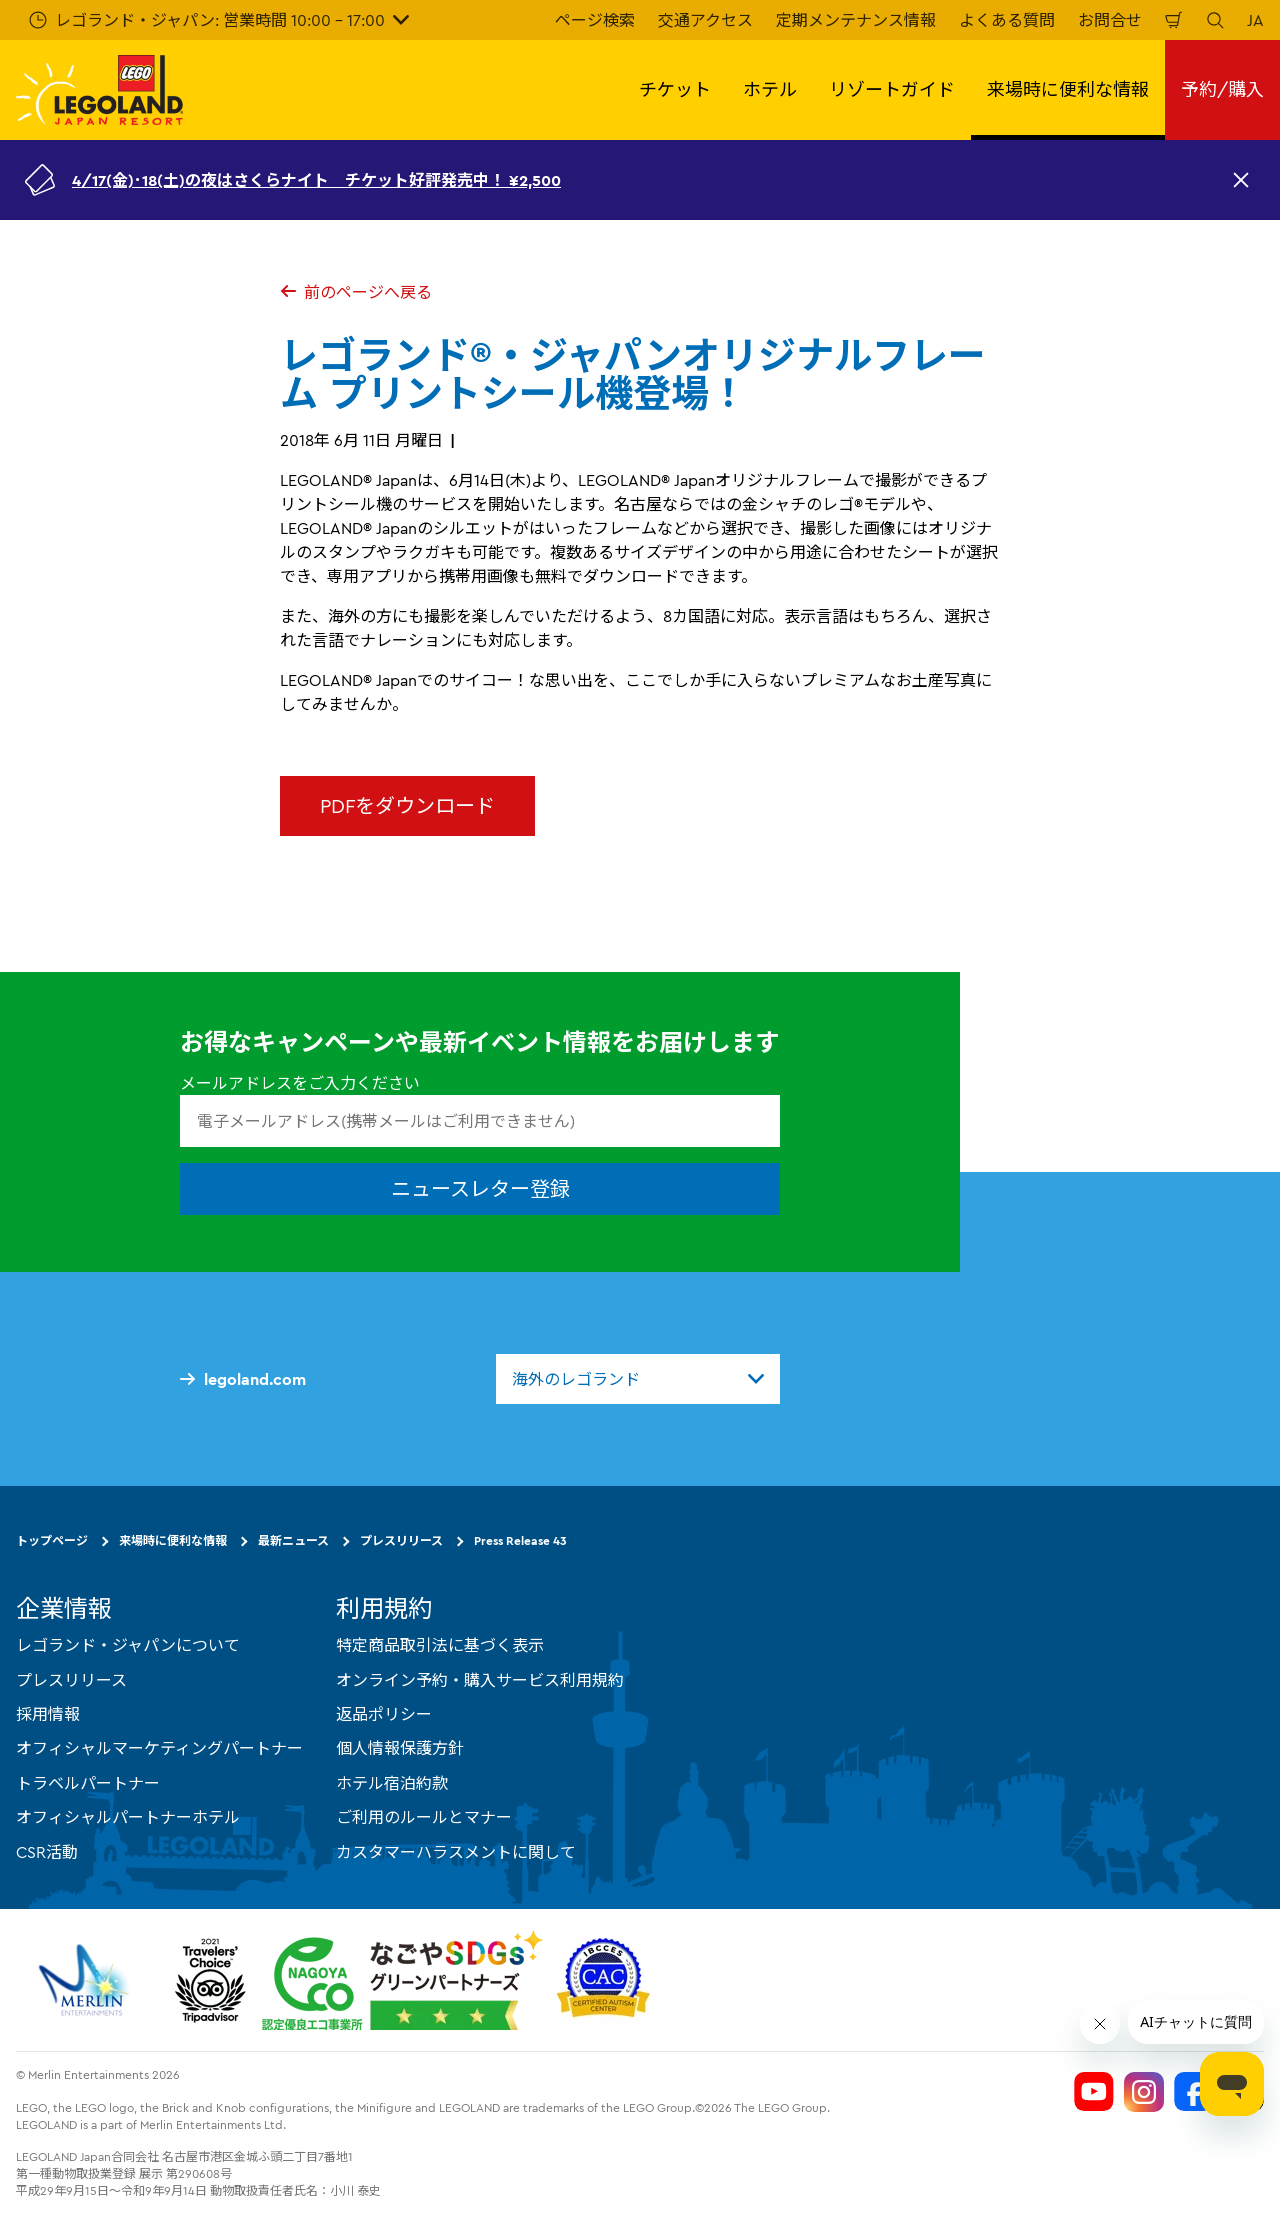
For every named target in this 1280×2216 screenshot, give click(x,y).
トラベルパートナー (88, 1783)
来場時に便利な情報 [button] (1068, 89)
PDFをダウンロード (407, 805)
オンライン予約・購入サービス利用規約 (480, 1680)
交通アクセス (705, 20)
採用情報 (48, 1714)
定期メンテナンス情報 (856, 20)
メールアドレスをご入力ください (300, 1083)
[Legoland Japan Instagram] (1144, 2092)
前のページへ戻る (356, 292)
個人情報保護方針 (400, 1748)
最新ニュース (293, 1540)
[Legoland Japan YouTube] (1094, 2092)
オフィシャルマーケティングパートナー (159, 1748)
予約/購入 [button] (1222, 89)
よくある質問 (1007, 20)
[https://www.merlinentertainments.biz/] (86, 1980)
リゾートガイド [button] (892, 89)
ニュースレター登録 (480, 1188)
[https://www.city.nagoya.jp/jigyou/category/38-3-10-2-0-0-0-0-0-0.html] (402, 1980)
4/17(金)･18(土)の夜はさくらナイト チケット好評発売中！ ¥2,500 (316, 180)
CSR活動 (47, 1852)
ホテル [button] (770, 89)
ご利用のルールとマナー (424, 1817)
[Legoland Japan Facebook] (1194, 2092)
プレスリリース (401, 1540)
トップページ (52, 1540)
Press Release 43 (520, 1540)
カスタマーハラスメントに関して (456, 1852)
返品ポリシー (384, 1714)
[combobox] (638, 1379)
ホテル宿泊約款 (392, 1783)
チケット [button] (675, 89)
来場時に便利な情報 (173, 1540)
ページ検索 (595, 20)
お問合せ (1110, 20)
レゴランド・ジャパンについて (128, 1645)
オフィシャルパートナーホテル (128, 1817)
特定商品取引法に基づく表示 (440, 1645)
